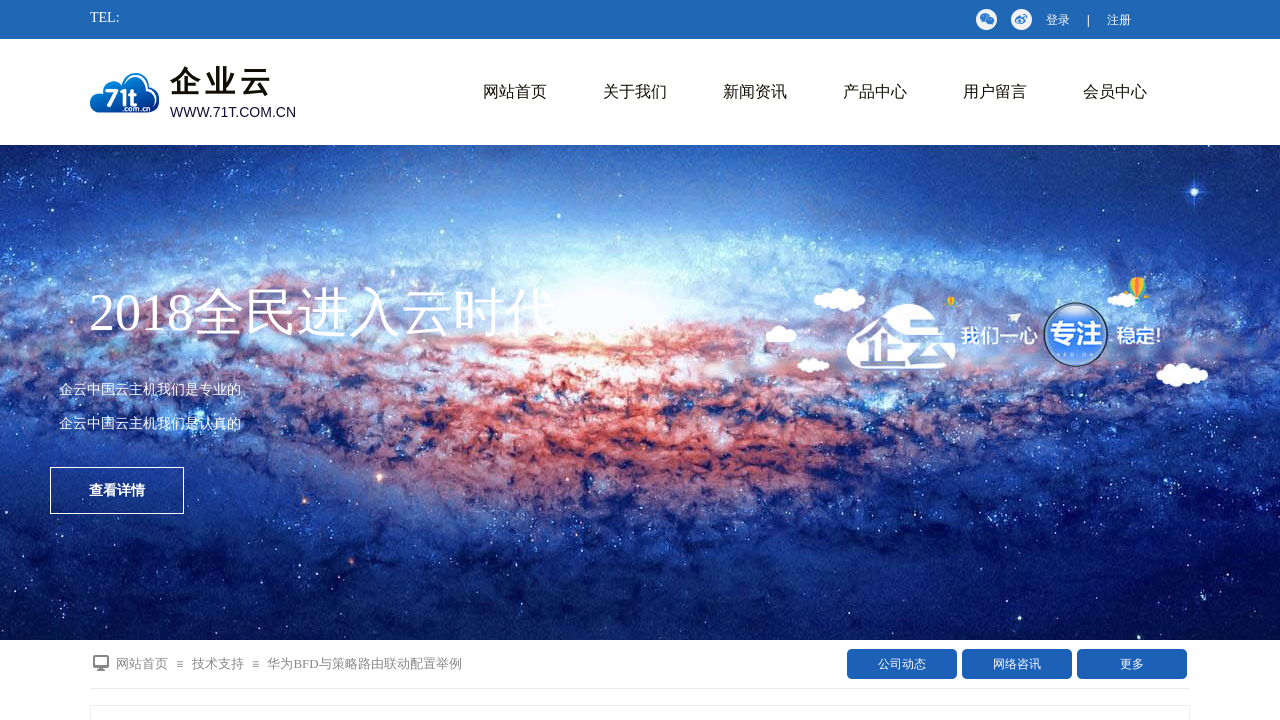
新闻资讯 (755, 91)
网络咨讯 (1017, 664)
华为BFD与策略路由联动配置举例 (364, 663)
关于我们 (635, 91)
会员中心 (1115, 91)
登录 (1058, 20)
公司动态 (902, 664)
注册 (1119, 20)
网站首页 (515, 91)
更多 (1132, 664)
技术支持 (218, 663)
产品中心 (875, 91)
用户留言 (995, 91)
